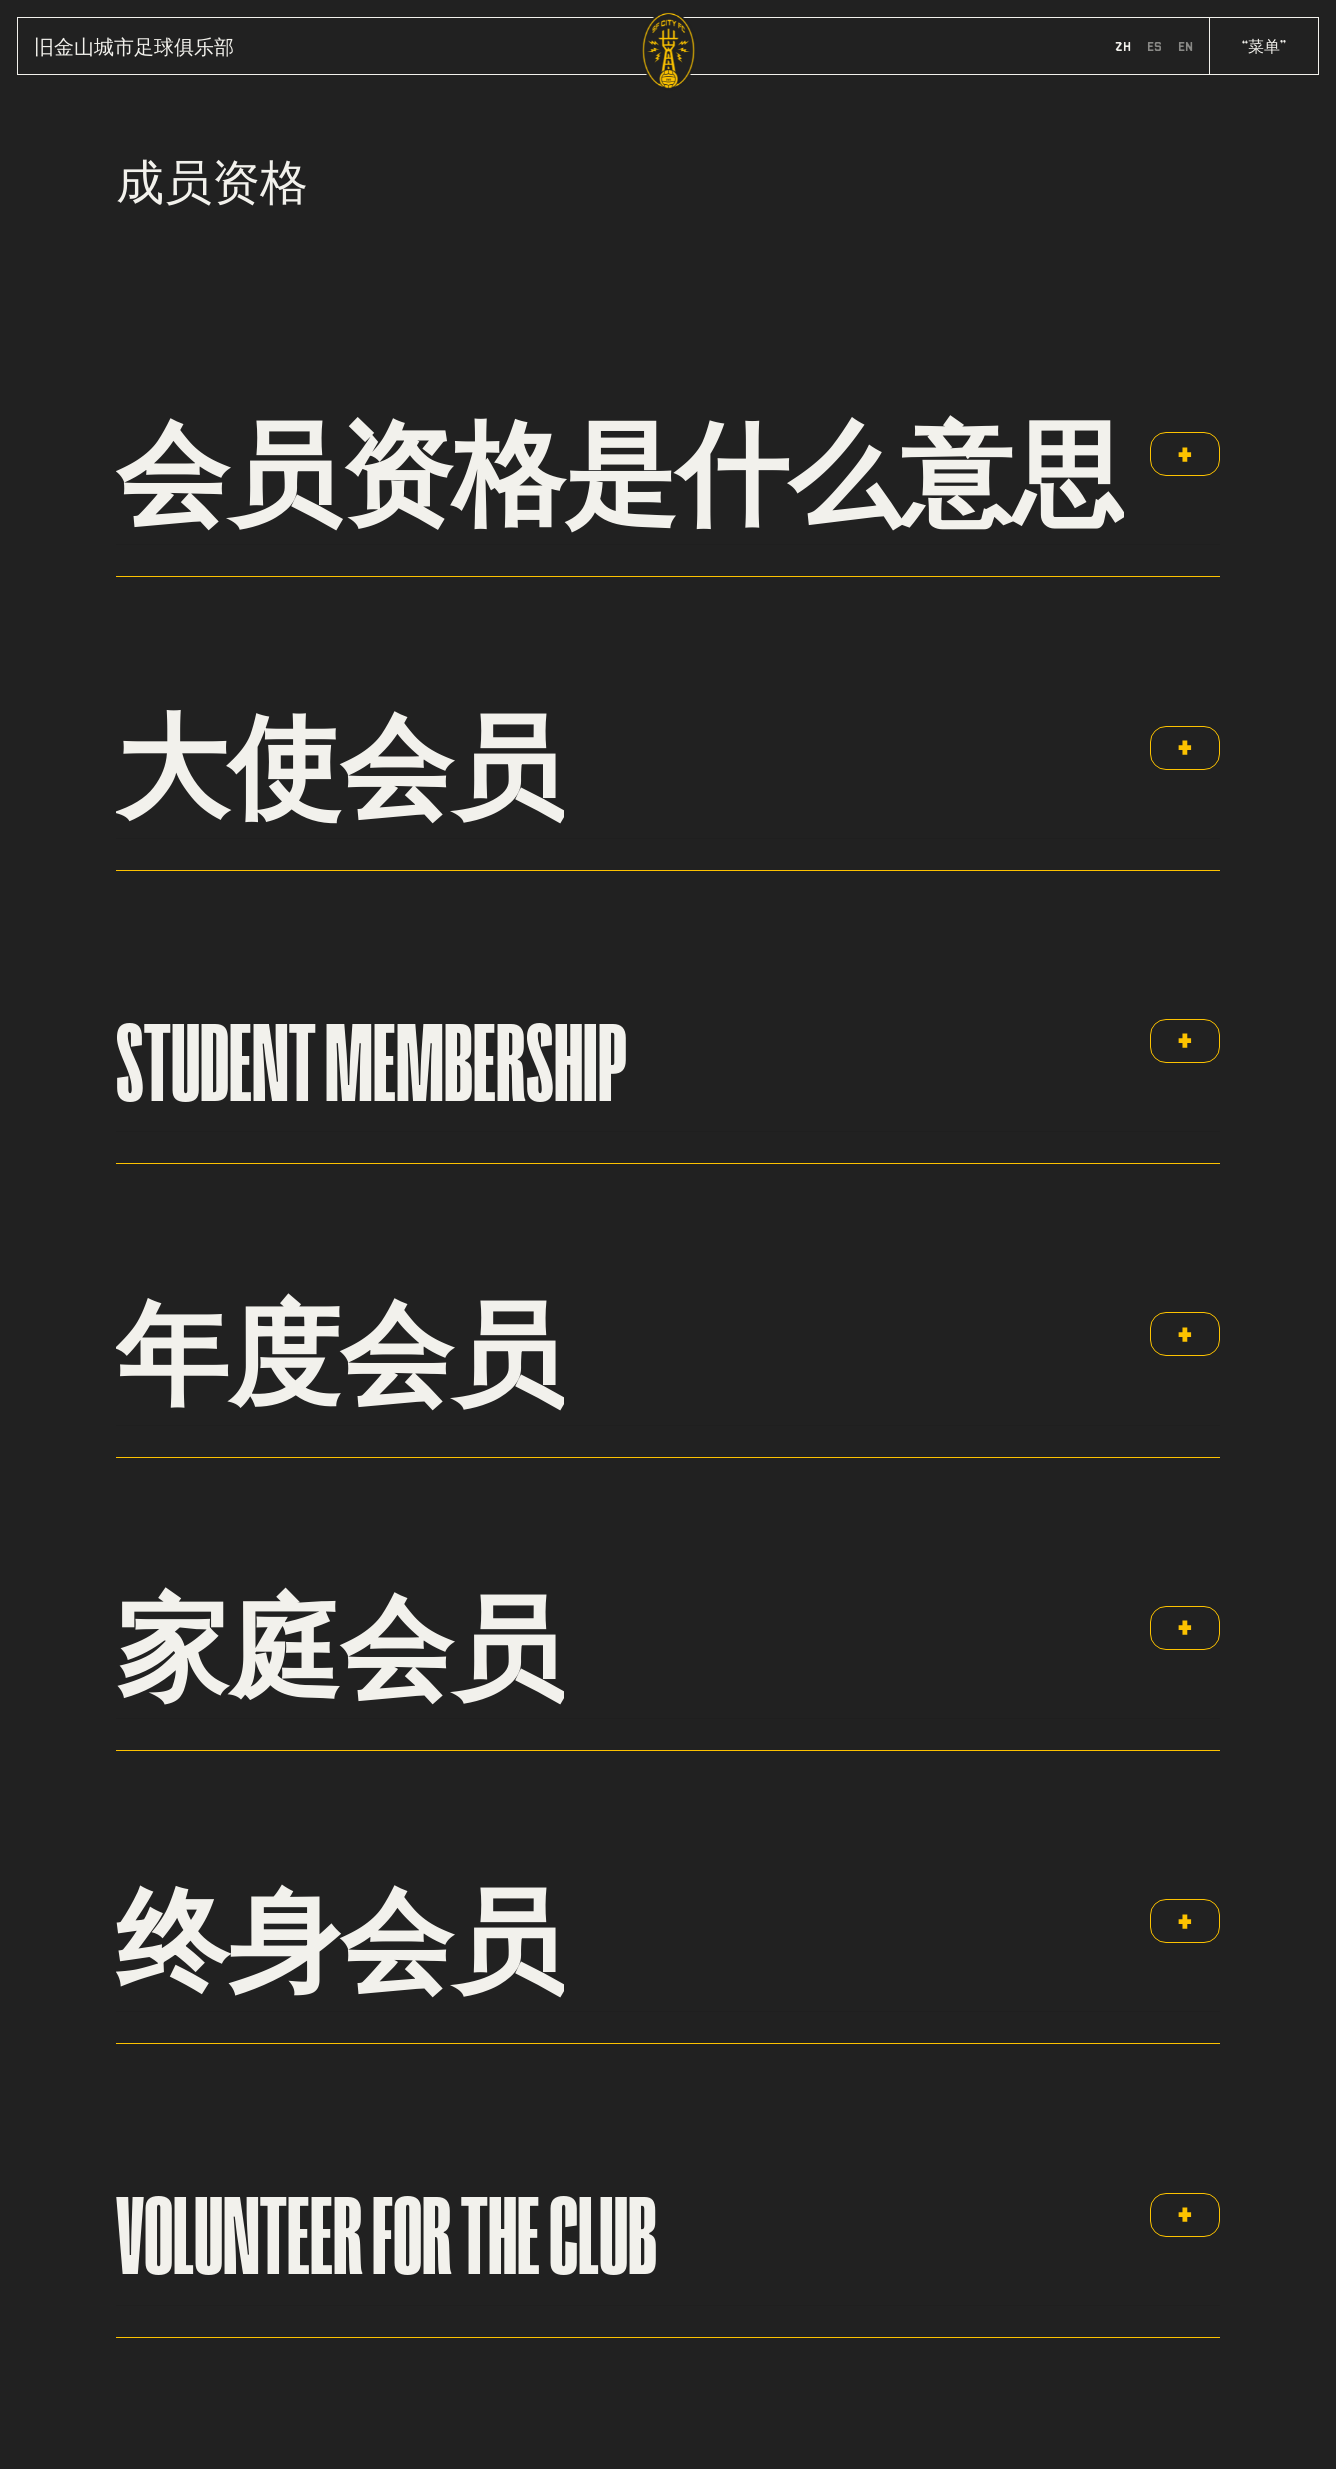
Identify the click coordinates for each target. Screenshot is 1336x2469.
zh (1123, 46)
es (1154, 46)
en (1185, 46)
